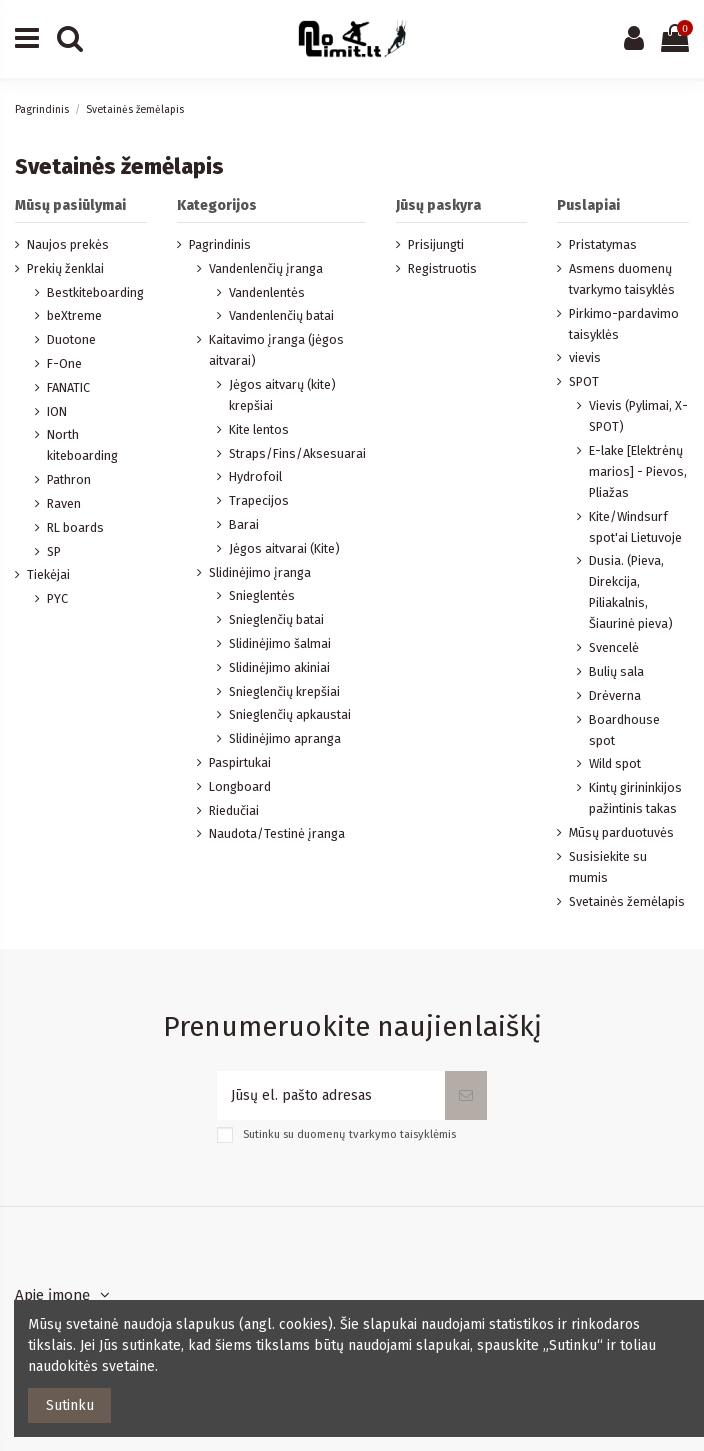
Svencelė (614, 647)
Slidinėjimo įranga (260, 572)
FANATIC (68, 387)
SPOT (584, 381)
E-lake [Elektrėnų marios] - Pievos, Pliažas (638, 471)
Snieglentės (262, 595)
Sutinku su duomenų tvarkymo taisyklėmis (349, 1134)
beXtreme (74, 315)
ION (57, 411)
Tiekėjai (48, 574)
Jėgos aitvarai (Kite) (284, 548)
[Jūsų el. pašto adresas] (331, 1095)
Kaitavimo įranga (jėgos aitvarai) (276, 350)
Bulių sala (616, 671)
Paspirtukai (240, 762)
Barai (244, 524)
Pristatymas (603, 244)
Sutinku (70, 1405)
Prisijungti (436, 244)
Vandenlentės (267, 292)
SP (54, 551)
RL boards (75, 527)
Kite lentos (259, 429)
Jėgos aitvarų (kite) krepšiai (282, 395)
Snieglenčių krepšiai (284, 691)
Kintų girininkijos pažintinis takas (635, 798)
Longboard (240, 786)
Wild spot (615, 763)
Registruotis (442, 268)
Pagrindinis (220, 244)
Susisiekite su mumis (608, 867)
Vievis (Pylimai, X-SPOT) (638, 416)
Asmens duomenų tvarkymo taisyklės (622, 279)
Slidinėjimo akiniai (279, 667)
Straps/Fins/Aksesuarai (297, 453)
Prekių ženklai (65, 268)
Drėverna (615, 695)
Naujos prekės (68, 244)
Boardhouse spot (624, 730)
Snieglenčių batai (276, 619)
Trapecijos (259, 500)
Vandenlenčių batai (281, 315)
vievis (585, 357)
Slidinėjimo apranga (285, 738)
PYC (57, 598)
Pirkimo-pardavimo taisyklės (624, 324)
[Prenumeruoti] (466, 1095)
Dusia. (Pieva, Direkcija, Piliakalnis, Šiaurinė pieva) (631, 592)
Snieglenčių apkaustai (290, 714)
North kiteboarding (82, 445)
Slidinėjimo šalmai (280, 643)
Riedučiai (234, 810)
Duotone (71, 339)
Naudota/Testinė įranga (277, 833)
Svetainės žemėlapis (627, 901)
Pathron (69, 479)
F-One (64, 363)
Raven (64, 503)
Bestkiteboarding (95, 292)
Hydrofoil (255, 476)
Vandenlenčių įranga (266, 268)
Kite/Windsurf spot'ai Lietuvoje (635, 527)
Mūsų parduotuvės (621, 832)
